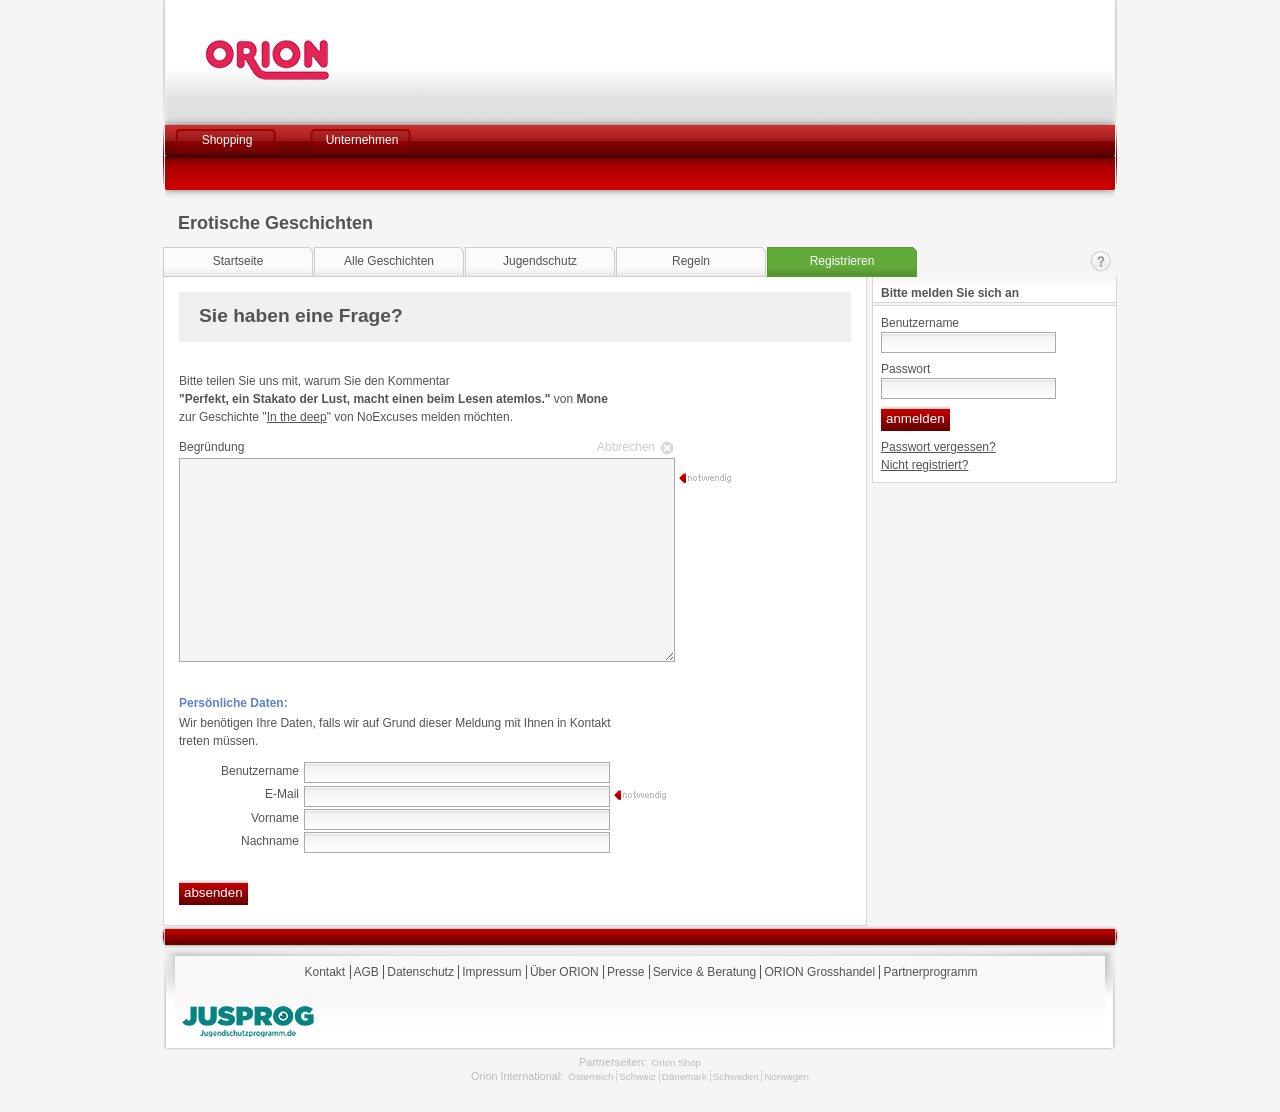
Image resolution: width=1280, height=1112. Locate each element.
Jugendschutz (540, 261)
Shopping (227, 140)
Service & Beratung (704, 972)
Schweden (736, 1076)
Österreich (590, 1076)
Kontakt (1101, 261)
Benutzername (920, 323)
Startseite (238, 261)
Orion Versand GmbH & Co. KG (322, 60)
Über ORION (564, 972)
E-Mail (282, 794)
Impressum (491, 972)
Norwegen (786, 1076)
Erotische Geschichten (275, 223)
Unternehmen (362, 140)
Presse (625, 972)
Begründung (424, 447)
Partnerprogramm (930, 972)
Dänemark (684, 1076)
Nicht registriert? (924, 465)
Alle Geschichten (389, 261)
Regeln (691, 261)
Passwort (905, 369)
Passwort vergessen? (938, 447)
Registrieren (842, 261)
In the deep (297, 417)
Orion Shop (676, 1062)
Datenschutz (420, 972)
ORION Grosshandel (819, 972)
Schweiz (637, 1076)
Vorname (275, 818)
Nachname (270, 841)
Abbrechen (626, 447)
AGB (366, 972)
